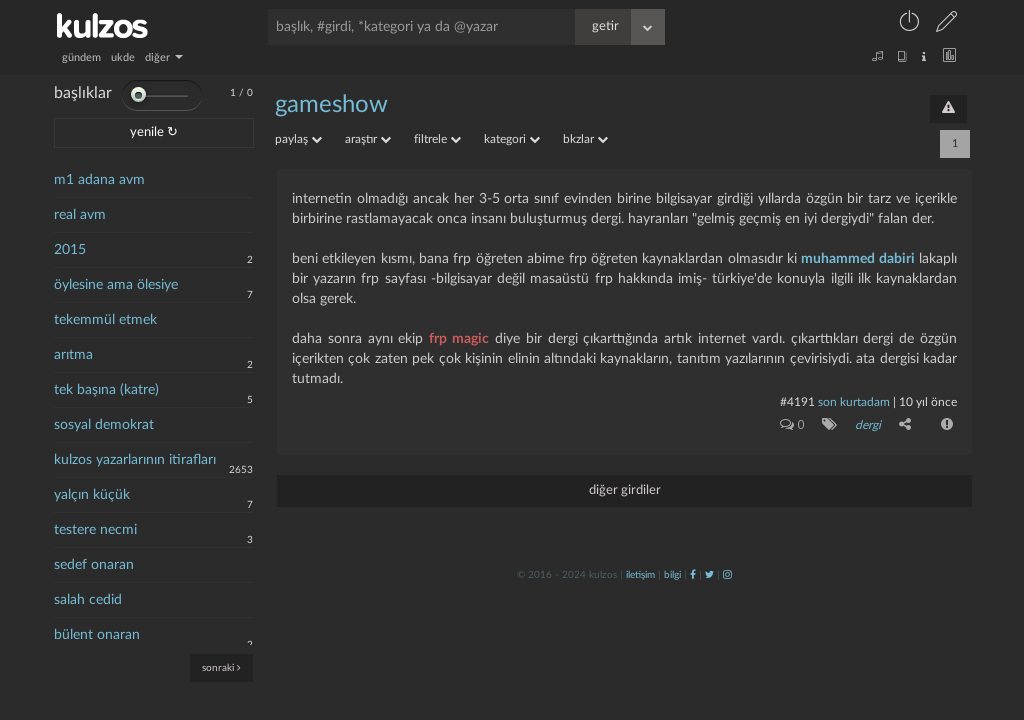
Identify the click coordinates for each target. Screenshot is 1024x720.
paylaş (298, 139)
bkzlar (585, 139)
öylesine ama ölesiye (116, 285)
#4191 (797, 402)
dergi (868, 425)
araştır (368, 139)
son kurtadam (854, 402)
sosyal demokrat (104, 425)
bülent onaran (97, 635)
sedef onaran (94, 565)
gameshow (331, 105)
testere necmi (95, 530)
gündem (81, 57)
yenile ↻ (154, 132)
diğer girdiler (625, 490)
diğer (164, 57)
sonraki (221, 667)
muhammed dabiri (857, 259)
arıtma (73, 355)
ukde (123, 57)
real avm (80, 215)
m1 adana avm (99, 180)
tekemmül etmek (105, 320)
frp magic (459, 339)
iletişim (640, 575)
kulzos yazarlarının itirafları (135, 460)
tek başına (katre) (106, 390)
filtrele (437, 139)
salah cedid (88, 600)
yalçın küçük (92, 495)
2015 (70, 250)
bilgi (672, 575)
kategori (512, 139)
